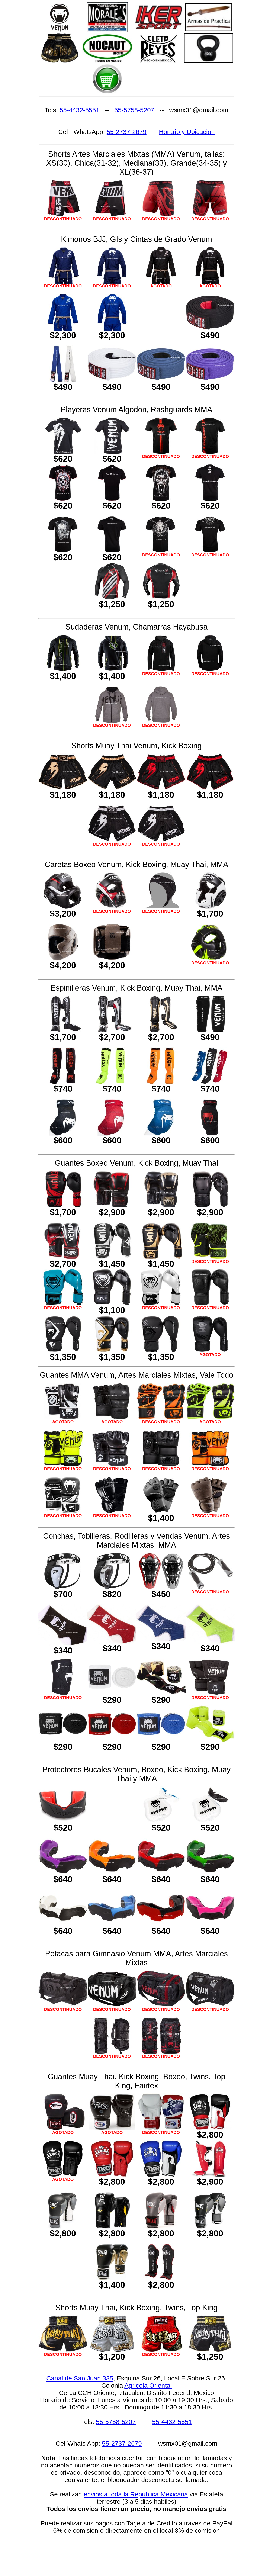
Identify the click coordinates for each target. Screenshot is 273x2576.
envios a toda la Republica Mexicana (136, 2494)
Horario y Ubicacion (187, 131)
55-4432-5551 (80, 109)
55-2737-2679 (127, 131)
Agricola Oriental (148, 2385)
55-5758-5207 (134, 109)
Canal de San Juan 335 (79, 2378)
